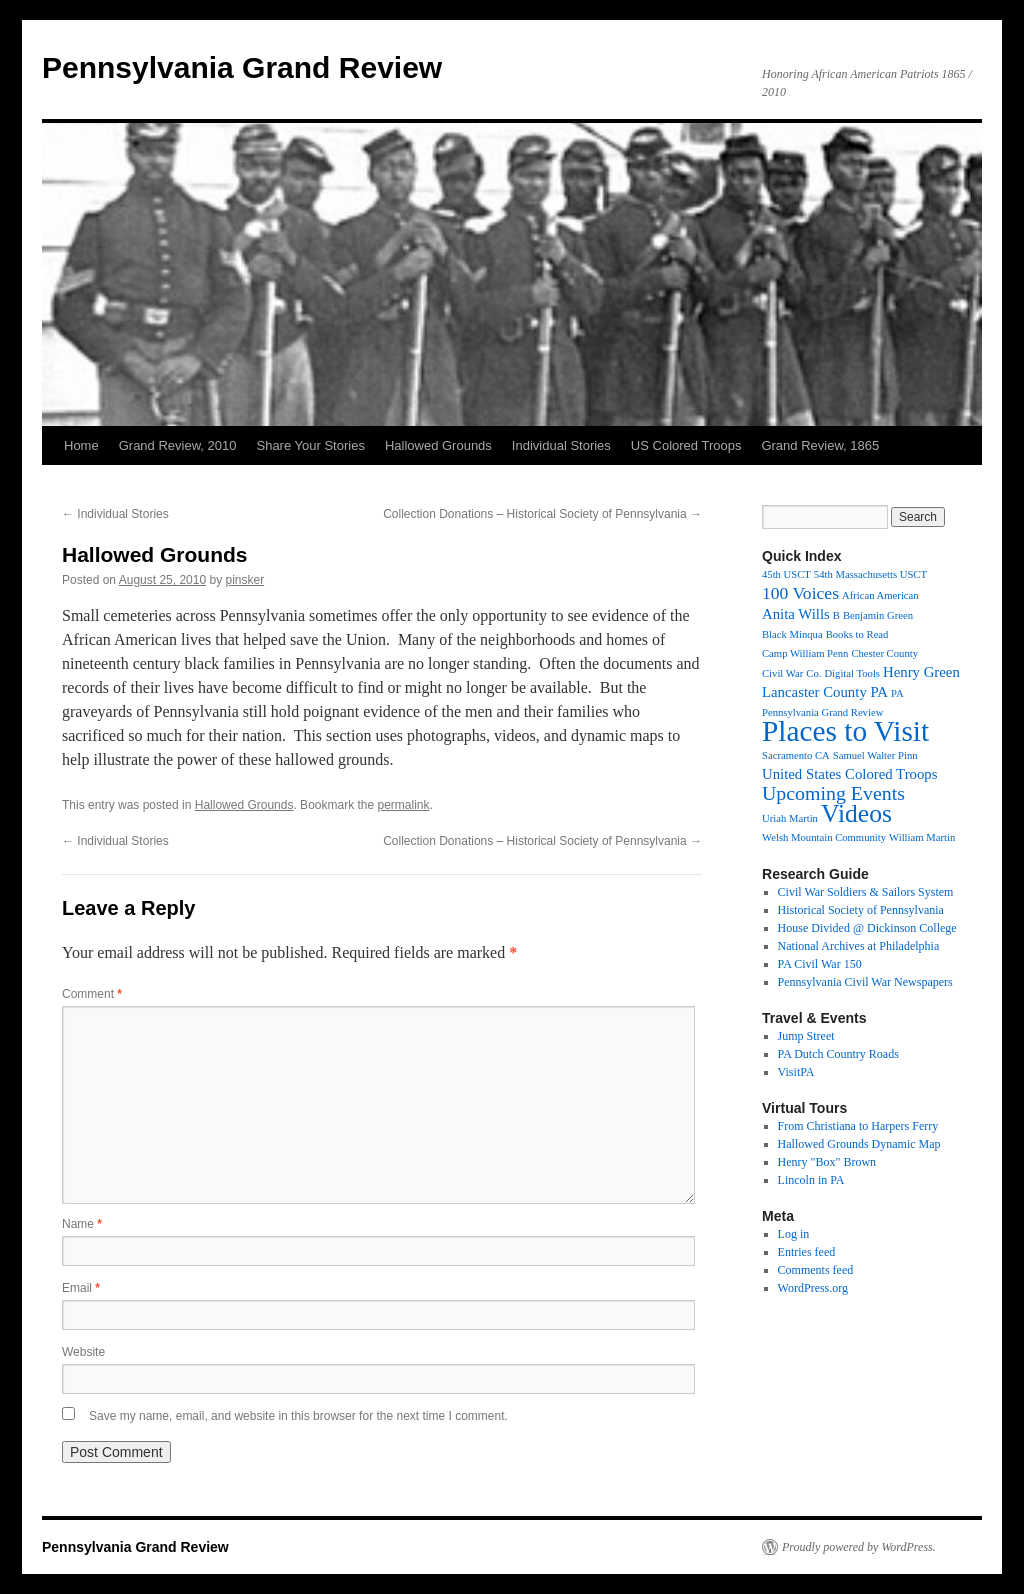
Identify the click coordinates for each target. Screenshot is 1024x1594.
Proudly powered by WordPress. (859, 1547)
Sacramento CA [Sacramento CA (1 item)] (796, 755)
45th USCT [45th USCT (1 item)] (786, 574)
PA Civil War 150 (820, 964)
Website (83, 1352)
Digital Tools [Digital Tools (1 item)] (852, 673)
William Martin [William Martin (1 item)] (922, 837)
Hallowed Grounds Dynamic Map (859, 1144)
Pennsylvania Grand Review (242, 67)
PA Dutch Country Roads (838, 1054)
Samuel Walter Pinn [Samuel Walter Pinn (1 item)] (875, 755)
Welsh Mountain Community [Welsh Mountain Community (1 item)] (824, 837)
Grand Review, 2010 (178, 445)
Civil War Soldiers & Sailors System (866, 892)
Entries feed (807, 1252)
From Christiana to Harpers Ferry (858, 1126)
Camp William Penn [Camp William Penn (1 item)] (805, 653)
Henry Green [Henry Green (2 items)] (921, 672)
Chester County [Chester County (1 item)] (884, 653)
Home (81, 445)
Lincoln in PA (811, 1180)
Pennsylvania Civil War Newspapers (865, 982)
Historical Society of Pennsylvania (861, 910)
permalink (404, 805)
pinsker (245, 580)
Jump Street (806, 1036)
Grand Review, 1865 (820, 445)
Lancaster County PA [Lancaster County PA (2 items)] (825, 692)
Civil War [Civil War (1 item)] (782, 673)
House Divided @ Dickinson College (867, 928)
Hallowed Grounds (438, 445)
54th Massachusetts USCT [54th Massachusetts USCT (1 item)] (870, 574)
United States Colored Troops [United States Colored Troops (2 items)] (850, 774)
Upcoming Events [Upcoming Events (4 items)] (833, 793)
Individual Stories (561, 445)
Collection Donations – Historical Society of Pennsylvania (542, 514)
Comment (92, 994)
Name (82, 1224)
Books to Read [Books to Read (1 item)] (857, 634)
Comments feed (816, 1270)
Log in (794, 1234)
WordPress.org (813, 1288)
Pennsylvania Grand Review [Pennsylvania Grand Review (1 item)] (822, 712)
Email (81, 1288)
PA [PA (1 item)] (897, 693)
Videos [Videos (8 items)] (856, 813)
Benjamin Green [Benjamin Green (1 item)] (878, 615)
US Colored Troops (686, 445)
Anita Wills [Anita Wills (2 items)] (796, 614)
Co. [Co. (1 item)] (813, 673)
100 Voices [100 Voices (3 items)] (800, 593)
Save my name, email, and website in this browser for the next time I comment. (298, 1416)
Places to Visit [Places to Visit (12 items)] (845, 731)
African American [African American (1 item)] (880, 595)
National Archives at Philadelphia (859, 946)
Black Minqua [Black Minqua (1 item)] (792, 634)
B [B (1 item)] (836, 615)
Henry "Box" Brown (827, 1162)
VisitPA (796, 1072)
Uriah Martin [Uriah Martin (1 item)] (790, 818)
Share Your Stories (310, 445)
